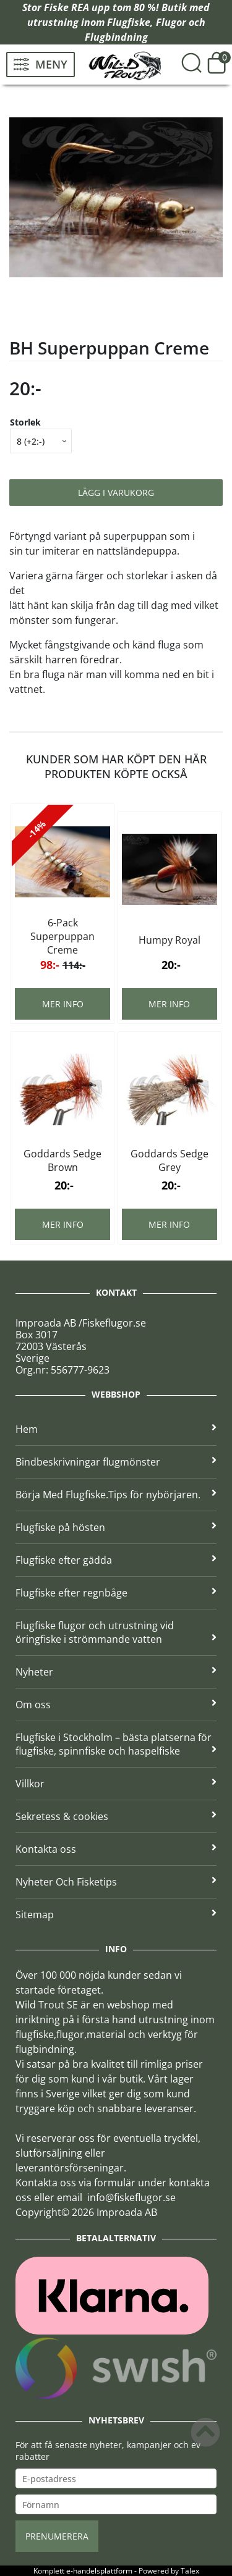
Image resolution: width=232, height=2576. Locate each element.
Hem (116, 1429)
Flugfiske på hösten (116, 1527)
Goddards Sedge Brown (62, 1160)
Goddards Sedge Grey (169, 1160)
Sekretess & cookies (116, 1816)
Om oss (116, 1704)
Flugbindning (116, 37)
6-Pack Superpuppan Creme (62, 936)
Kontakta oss (116, 1849)
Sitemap (116, 1914)
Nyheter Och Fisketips (116, 1882)
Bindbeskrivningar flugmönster (116, 1462)
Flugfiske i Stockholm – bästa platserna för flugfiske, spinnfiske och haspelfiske (116, 1744)
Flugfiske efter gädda (116, 1560)
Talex (190, 2571)
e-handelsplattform (99, 2571)
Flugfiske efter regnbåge (116, 1593)
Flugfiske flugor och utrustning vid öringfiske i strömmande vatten (116, 1632)
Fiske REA (66, 7)
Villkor (116, 1783)
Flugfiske (128, 22)
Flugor (171, 22)
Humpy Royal (169, 940)
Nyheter (116, 1672)
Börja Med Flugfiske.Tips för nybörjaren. (116, 1494)
